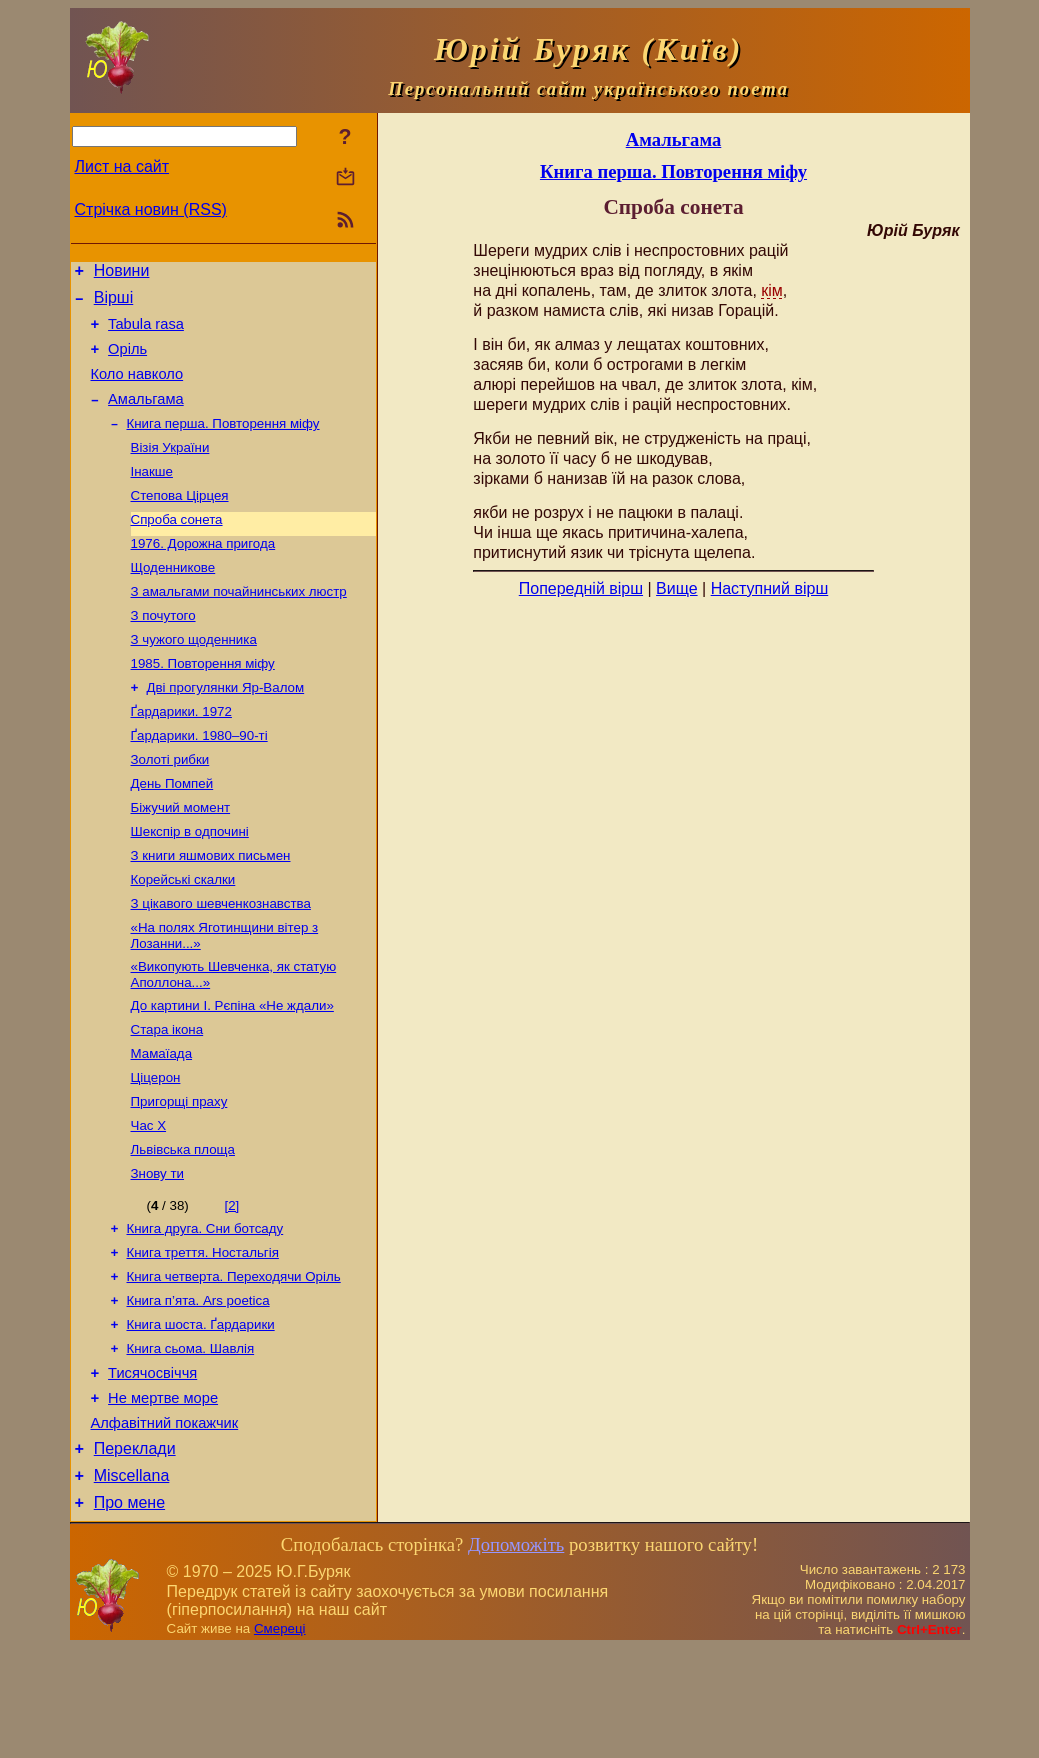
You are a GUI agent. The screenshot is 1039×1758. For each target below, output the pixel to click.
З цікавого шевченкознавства (221, 963)
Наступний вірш (770, 588)
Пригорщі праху (179, 1175)
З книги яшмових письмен (211, 911)
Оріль (127, 361)
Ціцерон (156, 1149)
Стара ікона (167, 1097)
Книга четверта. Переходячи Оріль (234, 1362)
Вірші (114, 303)
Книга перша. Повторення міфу (223, 443)
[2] (231, 1285)
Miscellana (132, 1582)
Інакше (152, 495)
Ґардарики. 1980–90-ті (199, 781)
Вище (677, 588)
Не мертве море (163, 1496)
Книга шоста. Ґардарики (201, 1414)
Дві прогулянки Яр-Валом (226, 729)
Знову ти (158, 1253)
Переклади (135, 1552)
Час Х (149, 1201)
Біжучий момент (181, 859)
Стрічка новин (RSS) (151, 209)
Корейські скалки (183, 937)
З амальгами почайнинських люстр (239, 625)
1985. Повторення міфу (203, 703)
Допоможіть (516, 1654)
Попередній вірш (581, 588)
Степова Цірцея (180, 521)
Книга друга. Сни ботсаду (205, 1310)
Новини (122, 273)
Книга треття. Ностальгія (203, 1336)
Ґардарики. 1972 (181, 755)
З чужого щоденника (194, 677)
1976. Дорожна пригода (203, 573)
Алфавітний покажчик (165, 1524)
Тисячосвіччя (152, 1468)
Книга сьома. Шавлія (191, 1440)
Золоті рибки (170, 807)
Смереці (280, 1738)
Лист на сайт (122, 166)
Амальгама (146, 417)
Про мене (129, 1612)
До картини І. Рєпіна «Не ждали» (232, 1071)
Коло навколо (137, 389)
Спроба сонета (177, 547)
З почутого (163, 651)
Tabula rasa (146, 333)
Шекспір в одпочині (190, 885)
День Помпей (172, 833)
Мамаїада (162, 1123)
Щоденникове (173, 599)
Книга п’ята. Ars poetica (198, 1388)
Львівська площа (183, 1227)
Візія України (170, 469)
